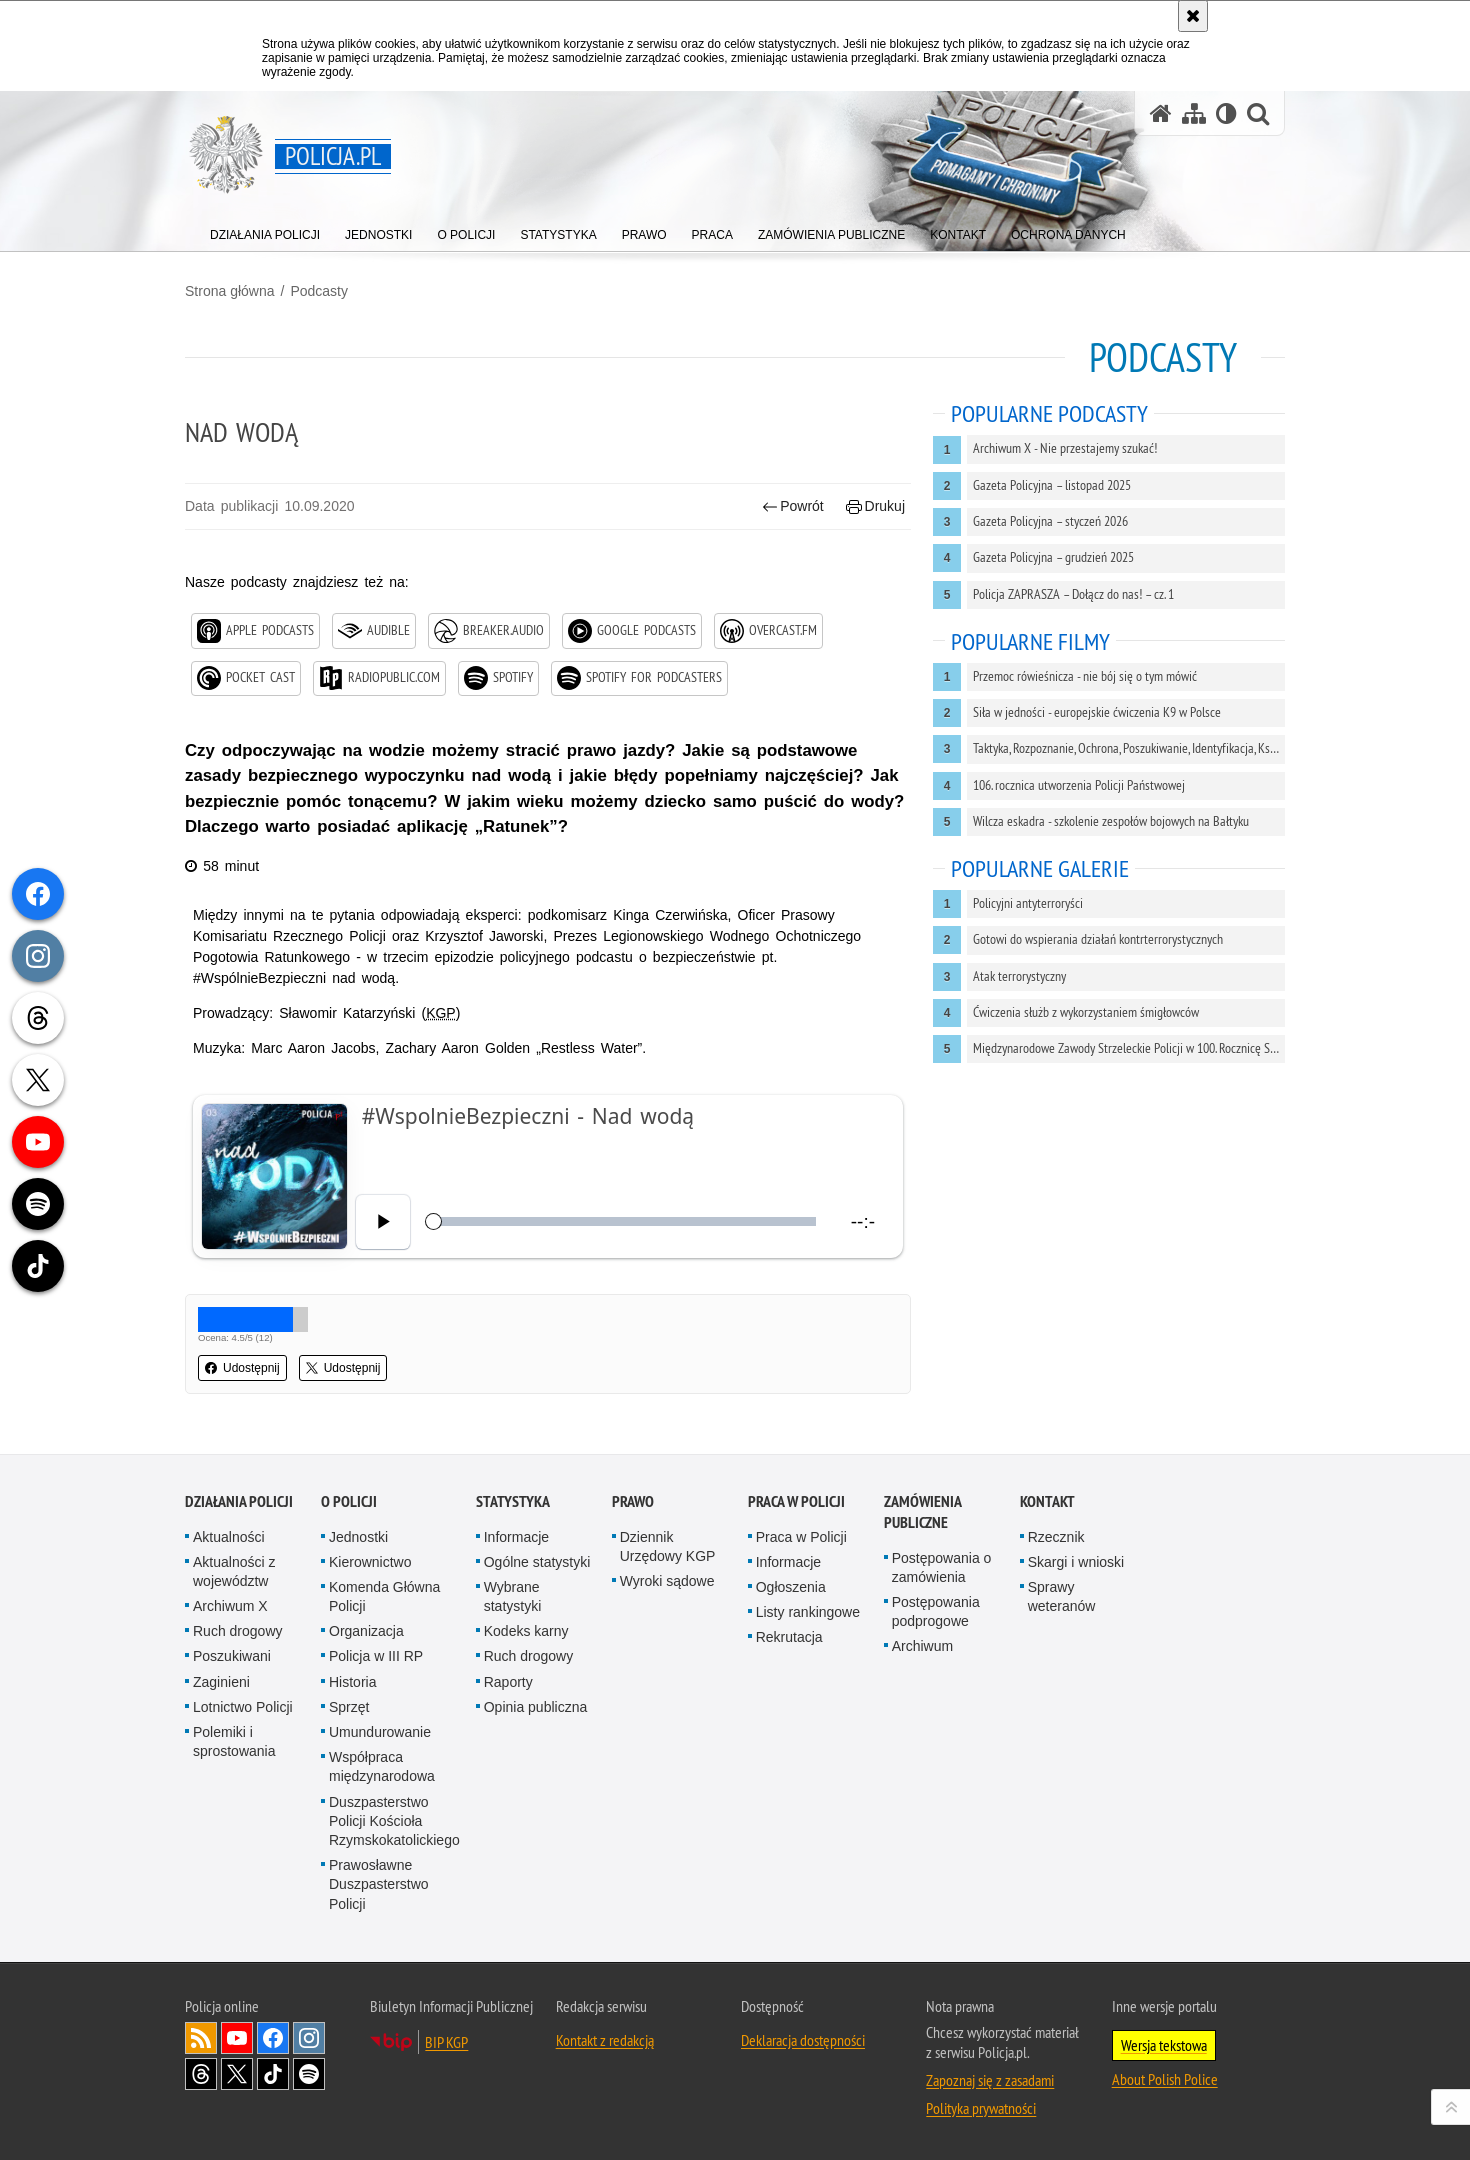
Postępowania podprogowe (936, 1611)
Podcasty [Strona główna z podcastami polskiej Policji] (1163, 357)
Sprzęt (349, 1707)
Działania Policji (239, 1501)
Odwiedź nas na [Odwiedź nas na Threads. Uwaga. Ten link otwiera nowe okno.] (201, 2074)
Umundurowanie (380, 1732)
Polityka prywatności (981, 2108)
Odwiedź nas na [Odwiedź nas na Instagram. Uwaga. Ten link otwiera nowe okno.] (309, 2038)
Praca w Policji (796, 1501)
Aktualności (229, 1537)
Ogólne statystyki (537, 1562)
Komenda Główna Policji (384, 1596)
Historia (352, 1682)
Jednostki (358, 1537)
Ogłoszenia (791, 1587)
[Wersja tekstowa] (1226, 113)
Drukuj (875, 506)
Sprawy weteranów (1062, 1596)
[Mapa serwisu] (1194, 113)
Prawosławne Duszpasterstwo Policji (379, 1884)
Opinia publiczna (536, 1707)
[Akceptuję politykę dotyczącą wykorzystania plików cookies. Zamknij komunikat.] (1193, 16)
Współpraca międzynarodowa (382, 1766)
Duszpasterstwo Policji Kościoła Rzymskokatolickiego (394, 1821)
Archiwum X (230, 1606)
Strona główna (230, 291)
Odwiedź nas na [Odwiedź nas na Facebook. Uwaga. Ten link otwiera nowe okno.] (273, 2038)
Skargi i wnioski (1076, 1562)
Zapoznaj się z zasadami (990, 2080)
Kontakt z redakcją (605, 2040)
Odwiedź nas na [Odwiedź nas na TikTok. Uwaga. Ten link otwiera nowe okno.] (273, 2074)
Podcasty (319, 291)
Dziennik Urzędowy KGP (668, 1546)
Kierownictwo (370, 1562)
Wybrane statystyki (513, 1596)
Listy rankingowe (808, 1612)
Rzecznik (1056, 1537)
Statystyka (513, 1501)
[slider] (624, 1221)
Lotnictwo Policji (243, 1707)
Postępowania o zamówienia (942, 1567)
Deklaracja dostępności (803, 2040)
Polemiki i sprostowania (234, 1741)
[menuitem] (265, 230)
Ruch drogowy (238, 1631)
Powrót (793, 506)
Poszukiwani (232, 1656)
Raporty (508, 1682)
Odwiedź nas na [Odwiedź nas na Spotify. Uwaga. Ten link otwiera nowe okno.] (309, 2074)
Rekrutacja (789, 1637)
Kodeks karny (526, 1631)
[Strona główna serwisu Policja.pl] (1161, 113)
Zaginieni (221, 1682)
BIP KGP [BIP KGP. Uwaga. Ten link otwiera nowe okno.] (446, 2042)
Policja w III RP (376, 1656)
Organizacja (366, 1631)
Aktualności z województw (234, 1571)
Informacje (516, 1537)
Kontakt (1047, 1501)
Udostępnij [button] (242, 1368)
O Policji (349, 1501)
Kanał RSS (201, 2038)
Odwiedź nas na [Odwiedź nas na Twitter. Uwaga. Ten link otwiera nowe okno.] (237, 2074)
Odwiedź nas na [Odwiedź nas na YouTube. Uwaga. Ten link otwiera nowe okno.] (237, 2038)
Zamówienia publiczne (922, 1512)
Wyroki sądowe (667, 1581)
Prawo (633, 1501)
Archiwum (922, 1646)
